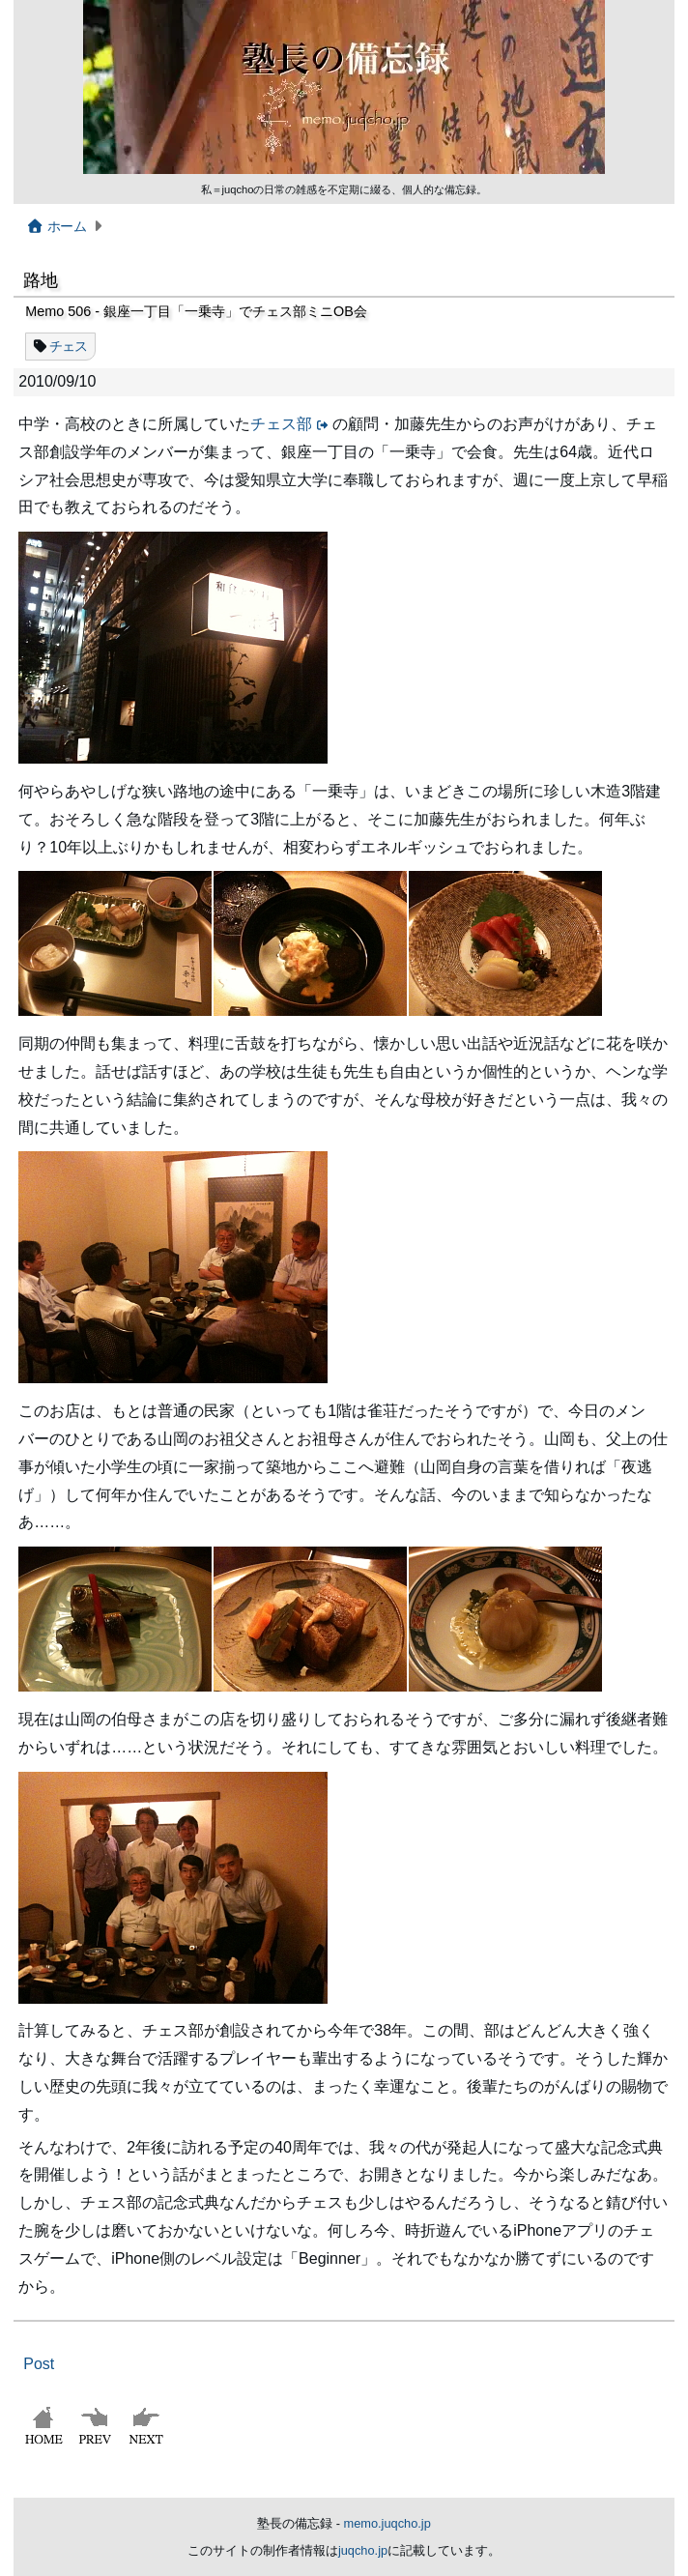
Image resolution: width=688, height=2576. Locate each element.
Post (38, 2364)
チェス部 (281, 424)
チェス (68, 346)
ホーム (55, 226)
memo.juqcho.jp (387, 2523)
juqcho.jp (362, 2550)
